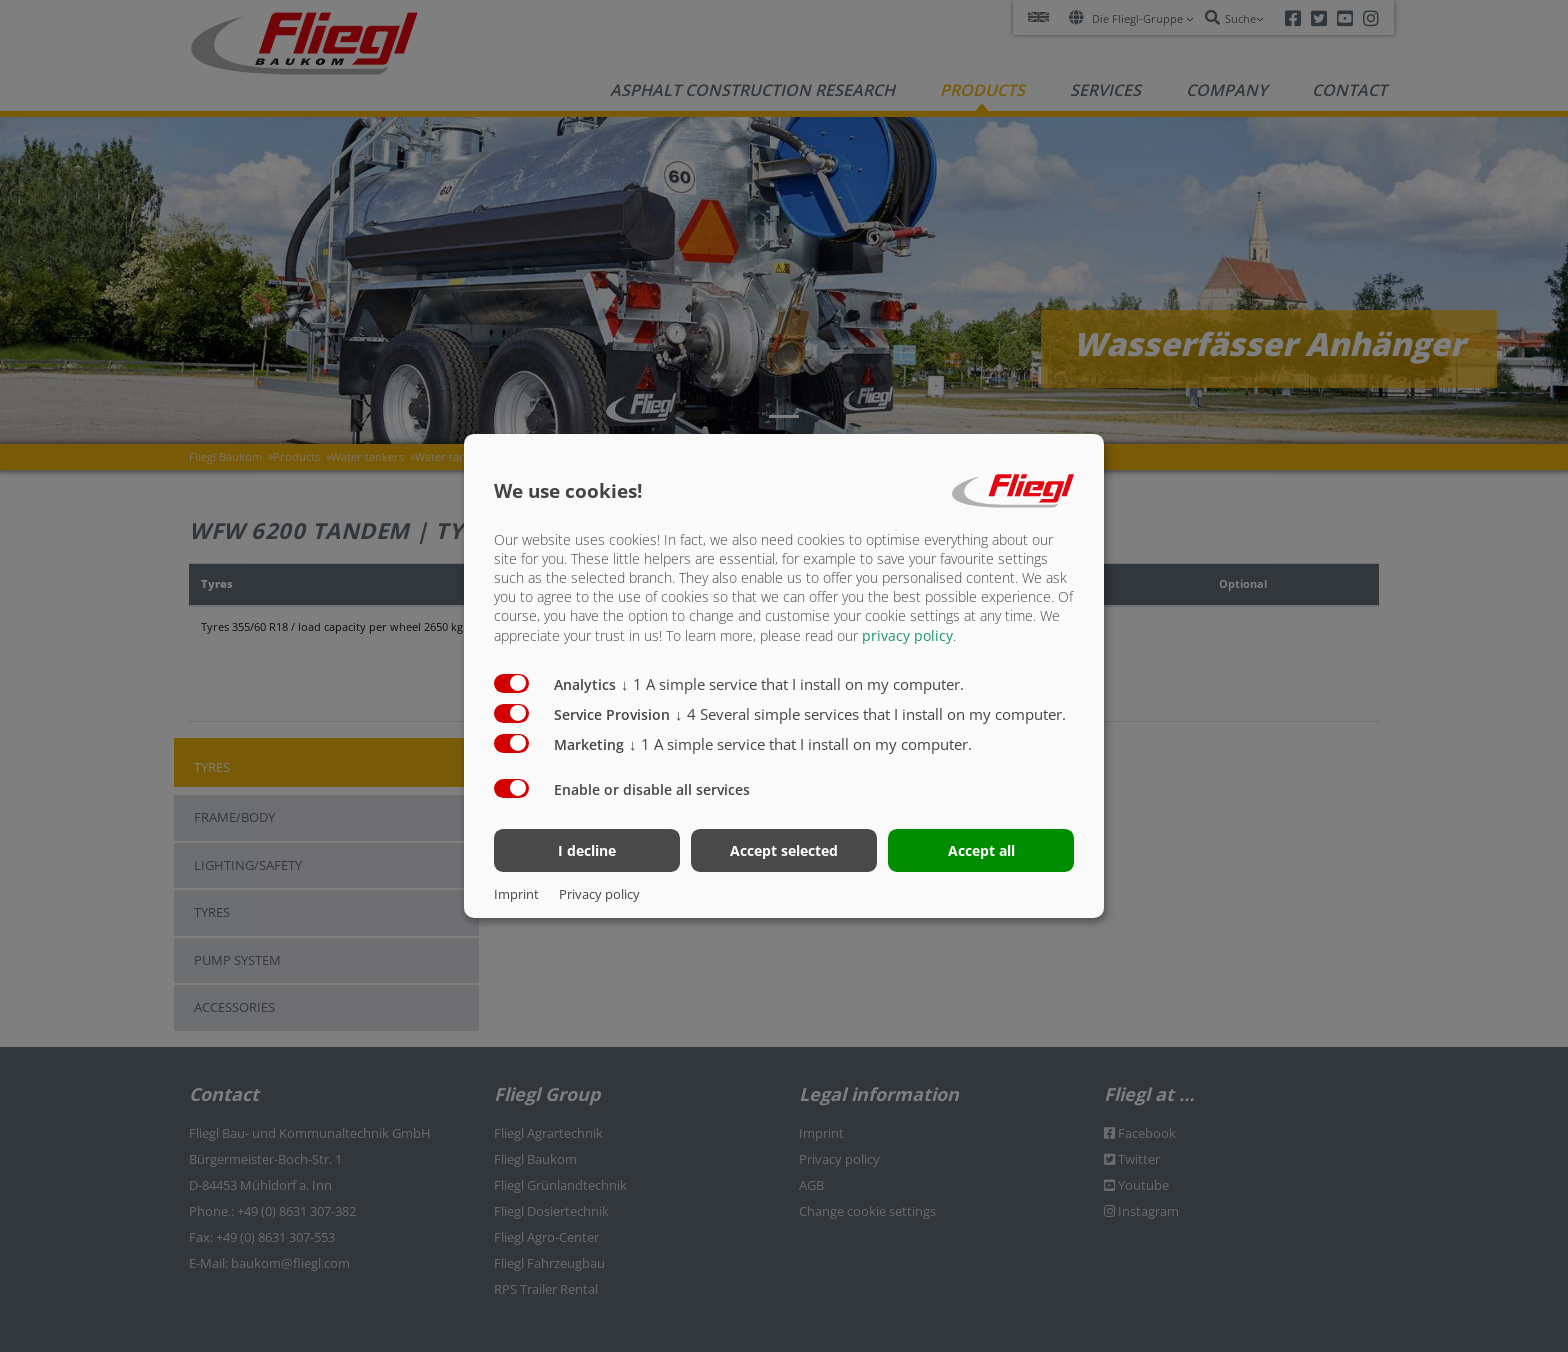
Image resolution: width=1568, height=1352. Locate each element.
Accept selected (784, 850)
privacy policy (907, 634)
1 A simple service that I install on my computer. (792, 683)
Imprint (516, 894)
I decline (587, 850)
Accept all (981, 850)
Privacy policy (599, 894)
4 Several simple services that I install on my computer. (870, 713)
